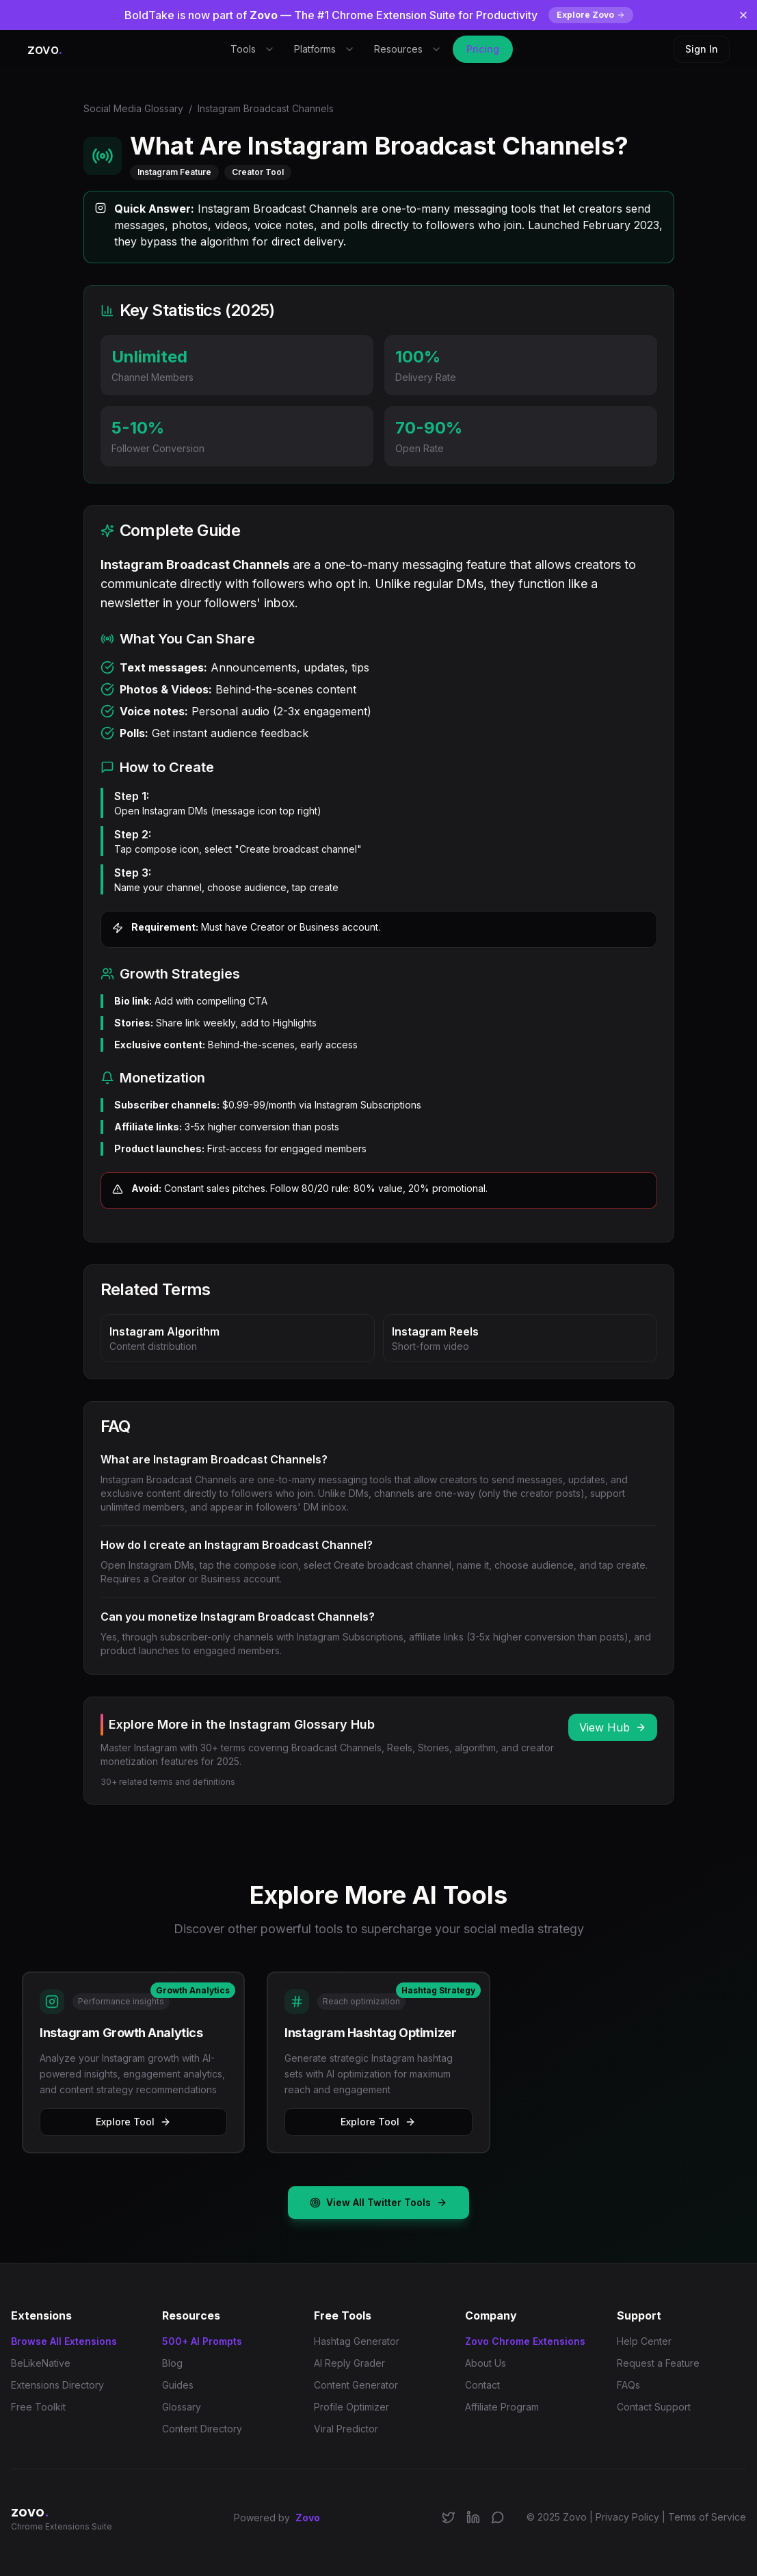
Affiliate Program (502, 2407)
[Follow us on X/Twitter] (448, 2517)
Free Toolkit (38, 2407)
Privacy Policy (627, 2517)
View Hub (612, 1727)
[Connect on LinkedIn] (473, 2517)
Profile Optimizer (351, 2407)
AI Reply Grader (349, 2363)
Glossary (181, 2407)
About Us (485, 2363)
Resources (408, 49)
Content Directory (202, 2428)
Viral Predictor (346, 2428)
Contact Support (654, 2407)
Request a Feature (658, 2363)
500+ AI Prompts (202, 2341)
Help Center (644, 2341)
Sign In (701, 49)
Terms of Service (707, 2517)
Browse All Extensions (64, 2341)
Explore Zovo (591, 15)
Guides (178, 2385)
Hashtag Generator (356, 2341)
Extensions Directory (57, 2385)
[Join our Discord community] (498, 2517)
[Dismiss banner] (743, 15)
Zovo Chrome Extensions (525, 2341)
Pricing (482, 49)
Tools (252, 49)
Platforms (324, 49)
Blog (172, 2363)
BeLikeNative (40, 2363)
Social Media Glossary (133, 108)
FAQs (628, 2385)
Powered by (277, 2518)
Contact (482, 2385)
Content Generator (356, 2385)
